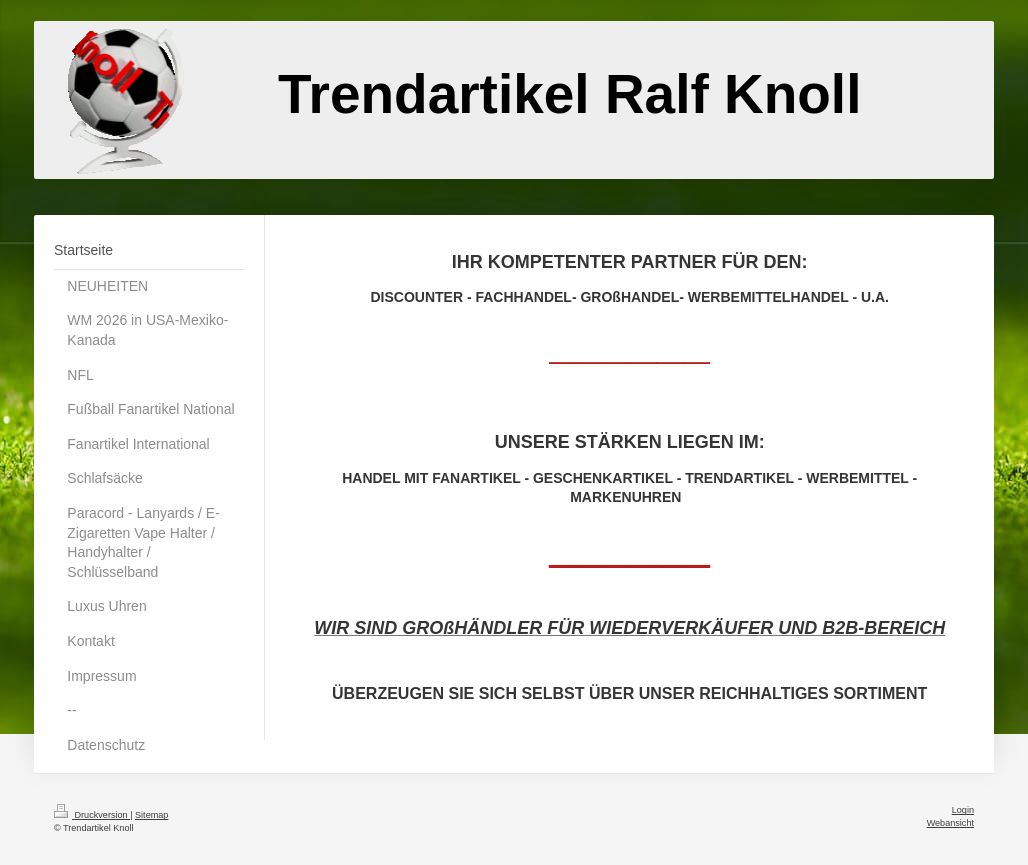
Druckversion (92, 815)
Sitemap (151, 815)
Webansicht (950, 823)
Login (963, 810)
